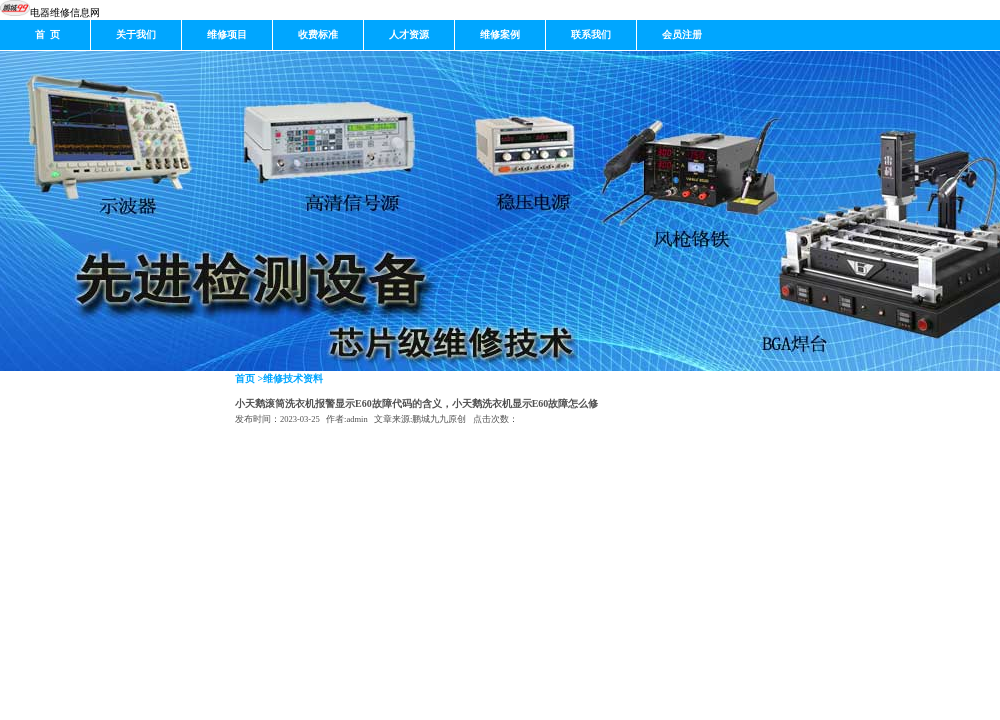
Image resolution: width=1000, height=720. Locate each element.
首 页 (45, 34)
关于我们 (136, 34)
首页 (245, 378)
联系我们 (591, 34)
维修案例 (500, 34)
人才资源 (409, 34)
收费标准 (318, 34)
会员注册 (682, 34)
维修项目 (227, 34)
